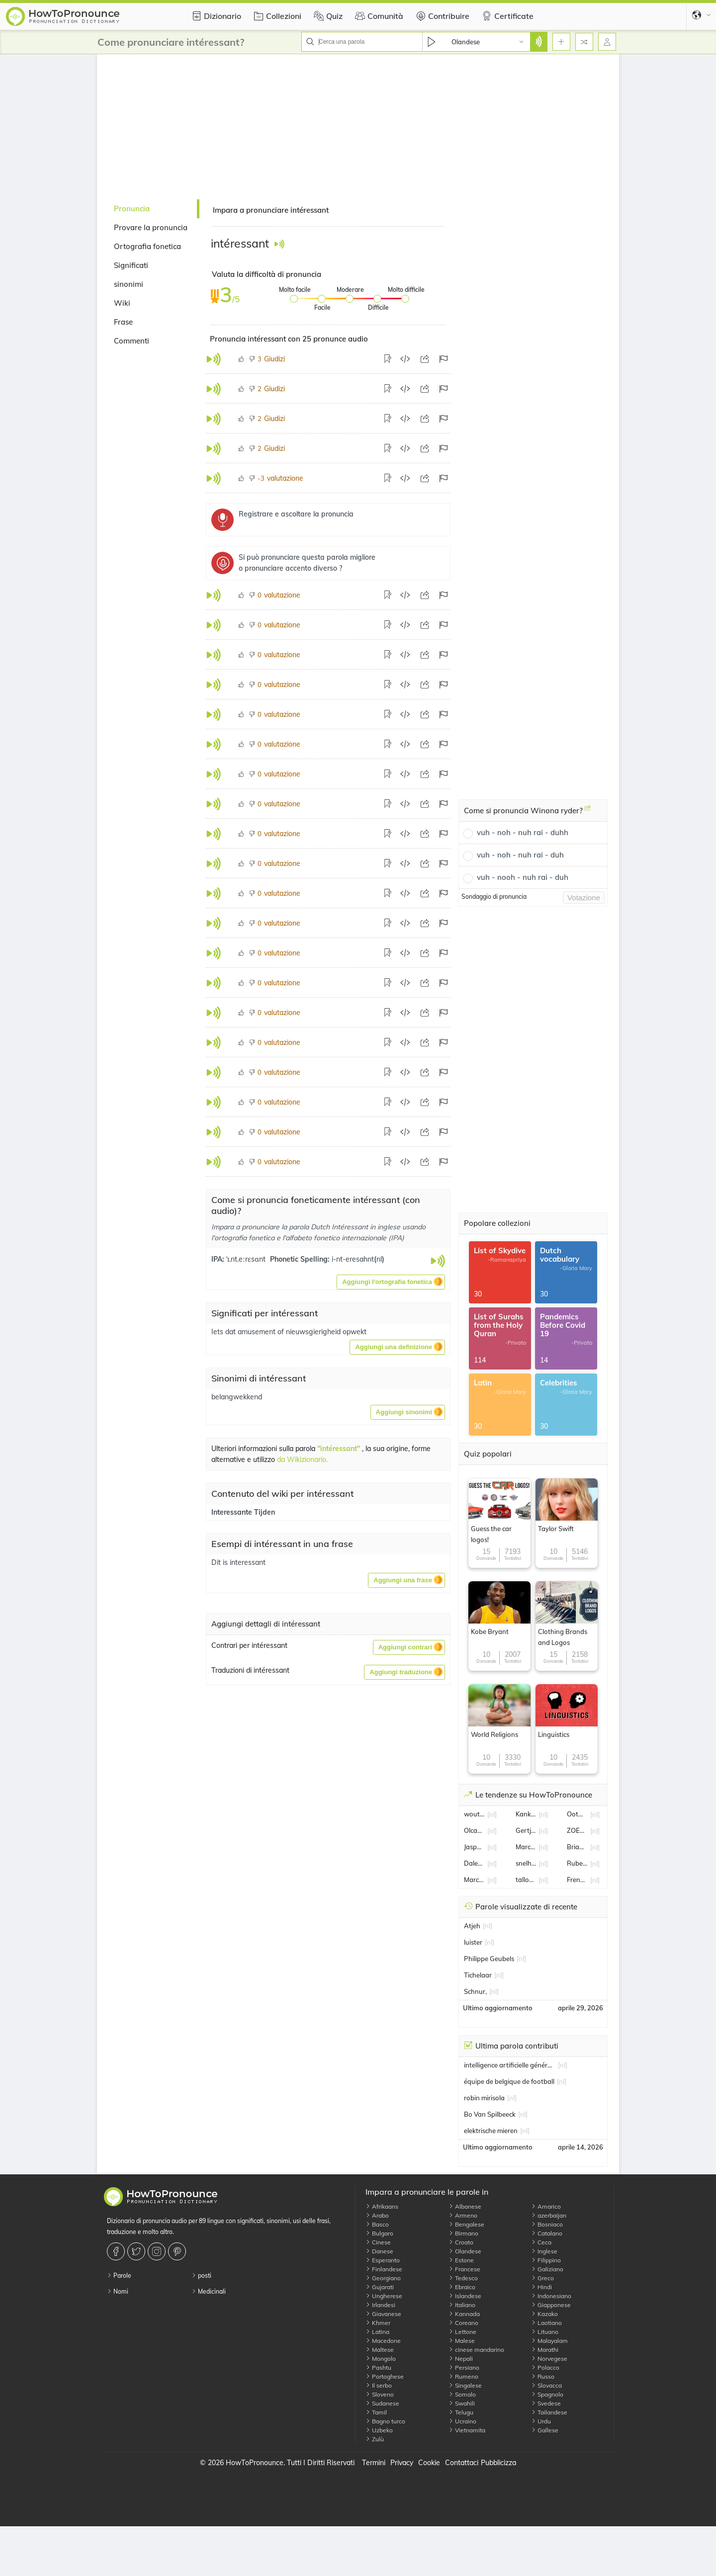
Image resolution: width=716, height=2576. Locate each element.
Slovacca (546, 2385)
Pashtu (378, 2367)
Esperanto (382, 2260)
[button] (391, 1282)
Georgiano (383, 2278)
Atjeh (472, 1926)
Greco (542, 2278)
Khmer (377, 2322)
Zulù (374, 2439)
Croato (460, 2242)
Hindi (541, 2287)
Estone (461, 2260)
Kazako (544, 2314)
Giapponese (551, 2305)
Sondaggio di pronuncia (494, 896)
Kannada (464, 2314)
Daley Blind (474, 1863)
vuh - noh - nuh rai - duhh (522, 832)
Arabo (377, 2215)
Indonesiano (551, 2296)
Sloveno (379, 2394)
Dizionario (215, 16)
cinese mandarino (476, 2349)
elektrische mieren (491, 2131)
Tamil (376, 2412)
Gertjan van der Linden (526, 1830)
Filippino (546, 2260)
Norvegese (549, 2358)
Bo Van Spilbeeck (490, 2114)
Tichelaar (478, 1975)
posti (201, 2275)
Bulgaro (379, 2233)
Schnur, (475, 1991)
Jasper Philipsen (474, 1847)
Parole (119, 2275)
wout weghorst (474, 1814)
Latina (377, 2331)
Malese (461, 2340)
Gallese (544, 2430)
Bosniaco (547, 2224)
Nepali (460, 2358)
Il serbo (378, 2385)
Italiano (461, 2305)
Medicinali (208, 2291)
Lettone (462, 2331)
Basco (377, 2224)
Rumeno (463, 2376)
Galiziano (547, 2269)
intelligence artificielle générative (509, 2065)
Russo (542, 2376)
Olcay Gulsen (474, 1830)
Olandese (464, 2251)
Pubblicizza (498, 2462)
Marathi (544, 2349)
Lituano (544, 2331)
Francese (464, 2269)
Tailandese (549, 2412)
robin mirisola (484, 2098)
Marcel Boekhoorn (474, 1880)
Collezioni (276, 16)
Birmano (463, 2233)
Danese (379, 2251)
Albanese (464, 2206)
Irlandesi (380, 2305)
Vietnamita (466, 2430)
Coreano (463, 2322)
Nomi (117, 2291)
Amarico (546, 2206)
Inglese (544, 2251)
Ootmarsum (577, 1814)
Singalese (465, 2385)
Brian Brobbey (577, 1847)
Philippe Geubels (489, 1959)
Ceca (541, 2242)
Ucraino (462, 2421)
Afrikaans (381, 2206)
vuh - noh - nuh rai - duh (520, 854)
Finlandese (383, 2269)
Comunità (378, 16)
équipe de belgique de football (509, 2081)
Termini (373, 2462)
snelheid (526, 1863)
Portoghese (384, 2376)
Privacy (401, 2462)
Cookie (429, 2462)
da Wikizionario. (302, 1459)
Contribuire (441, 16)
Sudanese (382, 2403)
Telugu (460, 2412)
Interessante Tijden (243, 1512)
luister (473, 1942)
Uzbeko (379, 2430)
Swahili (461, 2403)
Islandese (464, 2296)
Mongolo (380, 2358)
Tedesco (463, 2278)
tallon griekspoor (526, 1880)
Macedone (383, 2340)
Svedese (546, 2403)
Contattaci (461, 2462)
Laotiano (546, 2322)
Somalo (462, 2394)
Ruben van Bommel (577, 1863)
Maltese (379, 2349)
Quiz (327, 16)
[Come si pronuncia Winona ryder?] (588, 812)
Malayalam (549, 2340)
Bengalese (466, 2224)
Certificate (506, 16)
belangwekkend (236, 1396)
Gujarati (379, 2287)
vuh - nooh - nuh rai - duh (522, 877)
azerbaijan (548, 2215)
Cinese (378, 2242)
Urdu (541, 2421)
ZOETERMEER (577, 1830)
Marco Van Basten (526, 1847)
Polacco (545, 2367)
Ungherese (383, 2296)
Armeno (462, 2215)
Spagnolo (547, 2394)
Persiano (463, 2367)
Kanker (526, 1814)
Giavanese (383, 2314)
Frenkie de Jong (577, 1880)
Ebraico (461, 2287)
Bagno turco (385, 2421)
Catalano (546, 2233)
